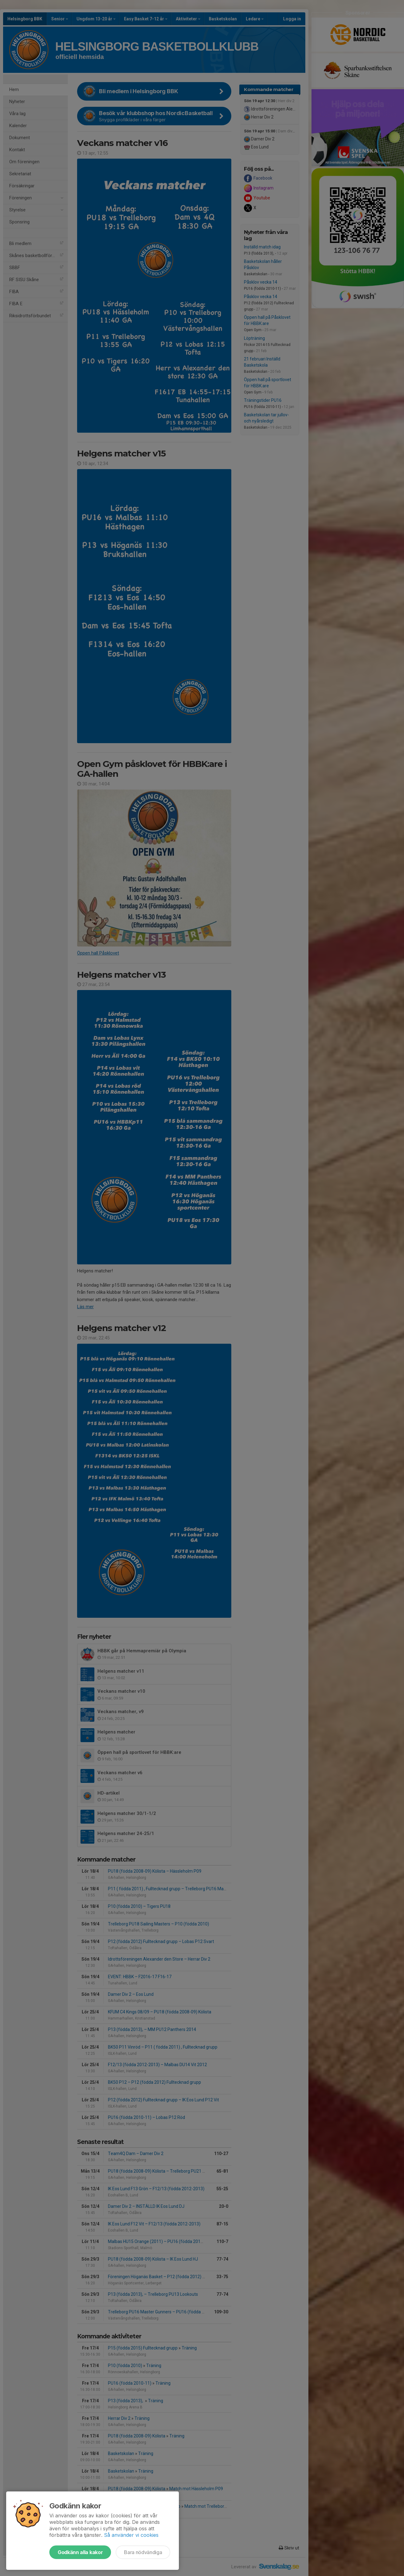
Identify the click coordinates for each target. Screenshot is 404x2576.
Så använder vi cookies (131, 2535)
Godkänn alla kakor (80, 2552)
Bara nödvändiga (143, 2552)
